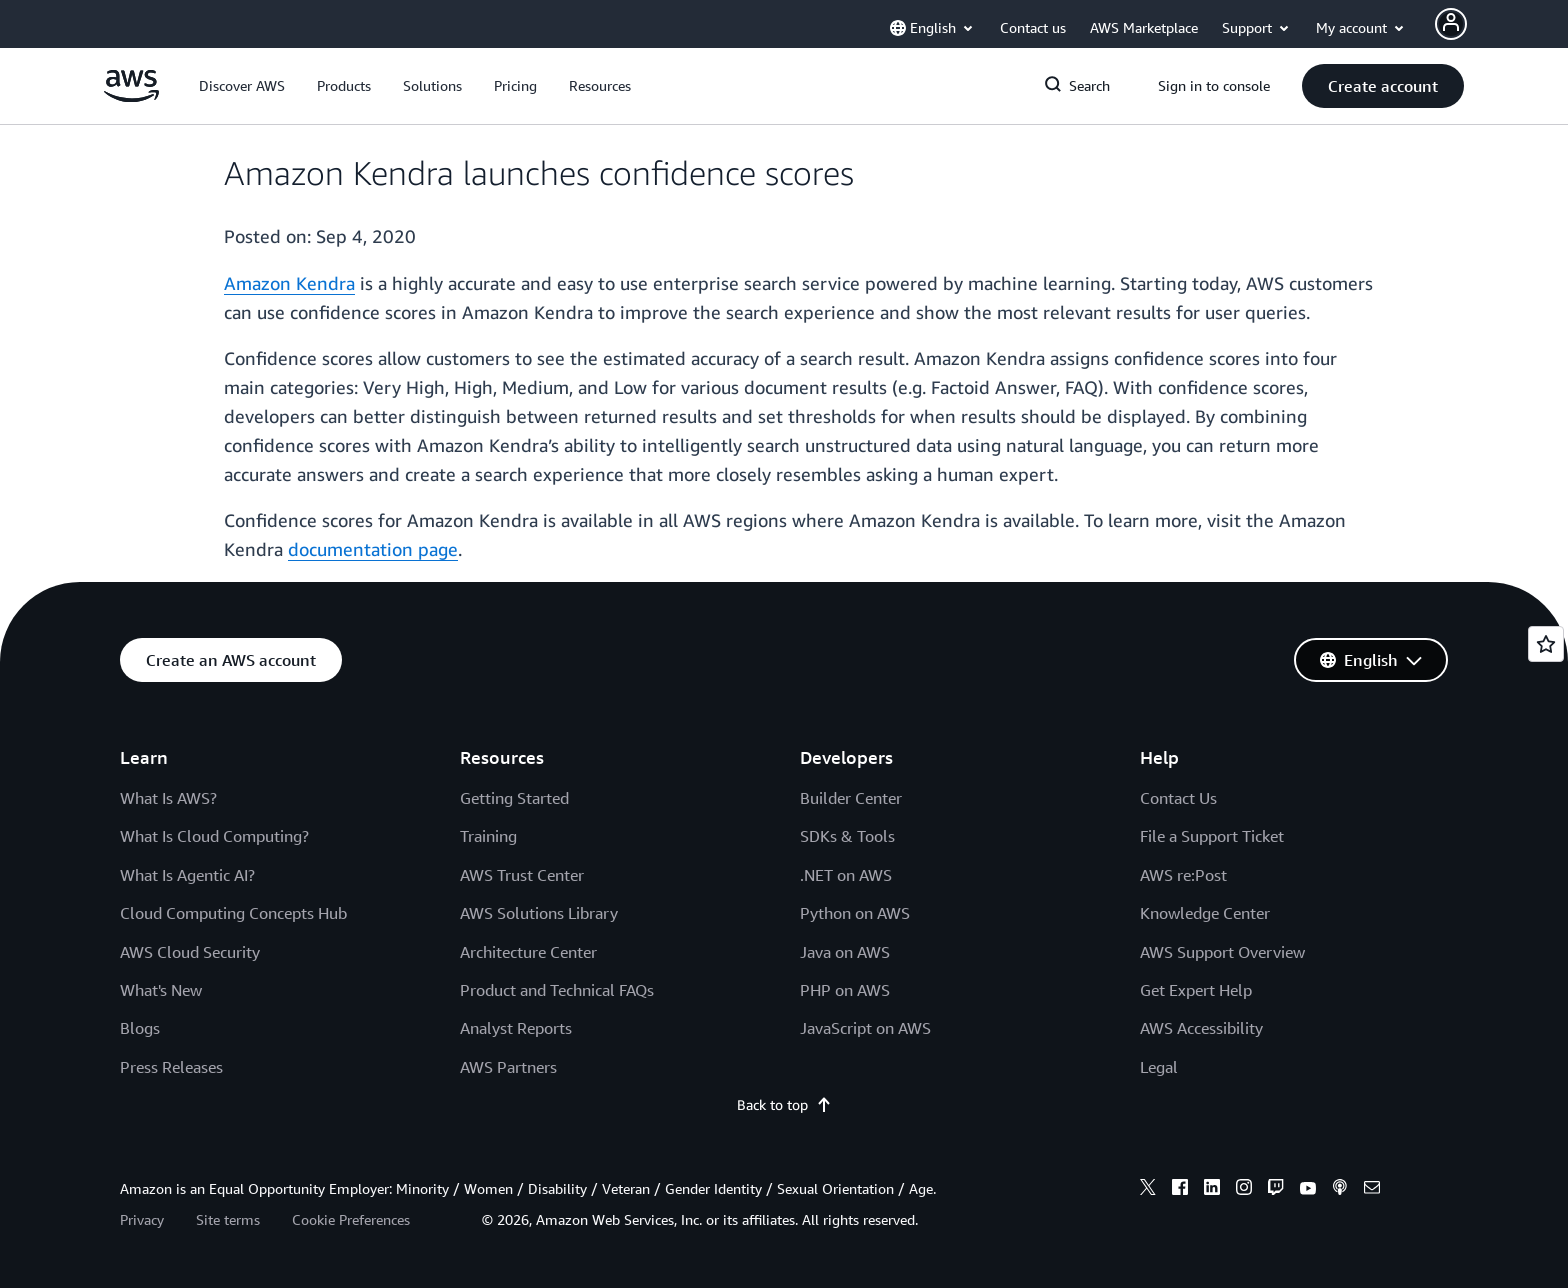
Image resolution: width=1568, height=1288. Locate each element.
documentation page (373, 549)
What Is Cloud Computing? (214, 836)
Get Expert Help (1196, 990)
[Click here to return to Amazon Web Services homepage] (131, 96)
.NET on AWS (846, 875)
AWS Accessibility (1201, 1028)
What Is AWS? (168, 798)
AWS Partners (508, 1067)
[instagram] (1244, 1190)
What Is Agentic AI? (187, 875)
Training (488, 836)
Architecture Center (528, 952)
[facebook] (1180, 1190)
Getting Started (514, 798)
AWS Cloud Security (190, 952)
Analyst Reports (516, 1028)
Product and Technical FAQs (557, 990)
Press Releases (171, 1067)
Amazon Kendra (289, 283)
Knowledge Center (1205, 913)
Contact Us (1178, 798)
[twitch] (1276, 1190)
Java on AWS (845, 952)
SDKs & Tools (847, 836)
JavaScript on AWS (865, 1028)
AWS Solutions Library (539, 913)
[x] (1148, 1190)
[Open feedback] (1546, 644)
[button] (242, 86)
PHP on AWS (845, 990)
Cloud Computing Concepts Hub (233, 913)
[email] (1372, 1190)
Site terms (228, 1219)
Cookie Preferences (351, 1219)
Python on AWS (855, 913)
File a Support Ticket (1212, 836)
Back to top (784, 1104)
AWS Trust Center (522, 875)
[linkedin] (1212, 1190)
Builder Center (851, 798)
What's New (161, 990)
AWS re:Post (1183, 875)
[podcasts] (1340, 1190)
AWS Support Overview (1222, 952)
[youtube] (1308, 1190)
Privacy (142, 1219)
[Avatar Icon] (1451, 24)
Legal (1159, 1067)
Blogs (140, 1028)
